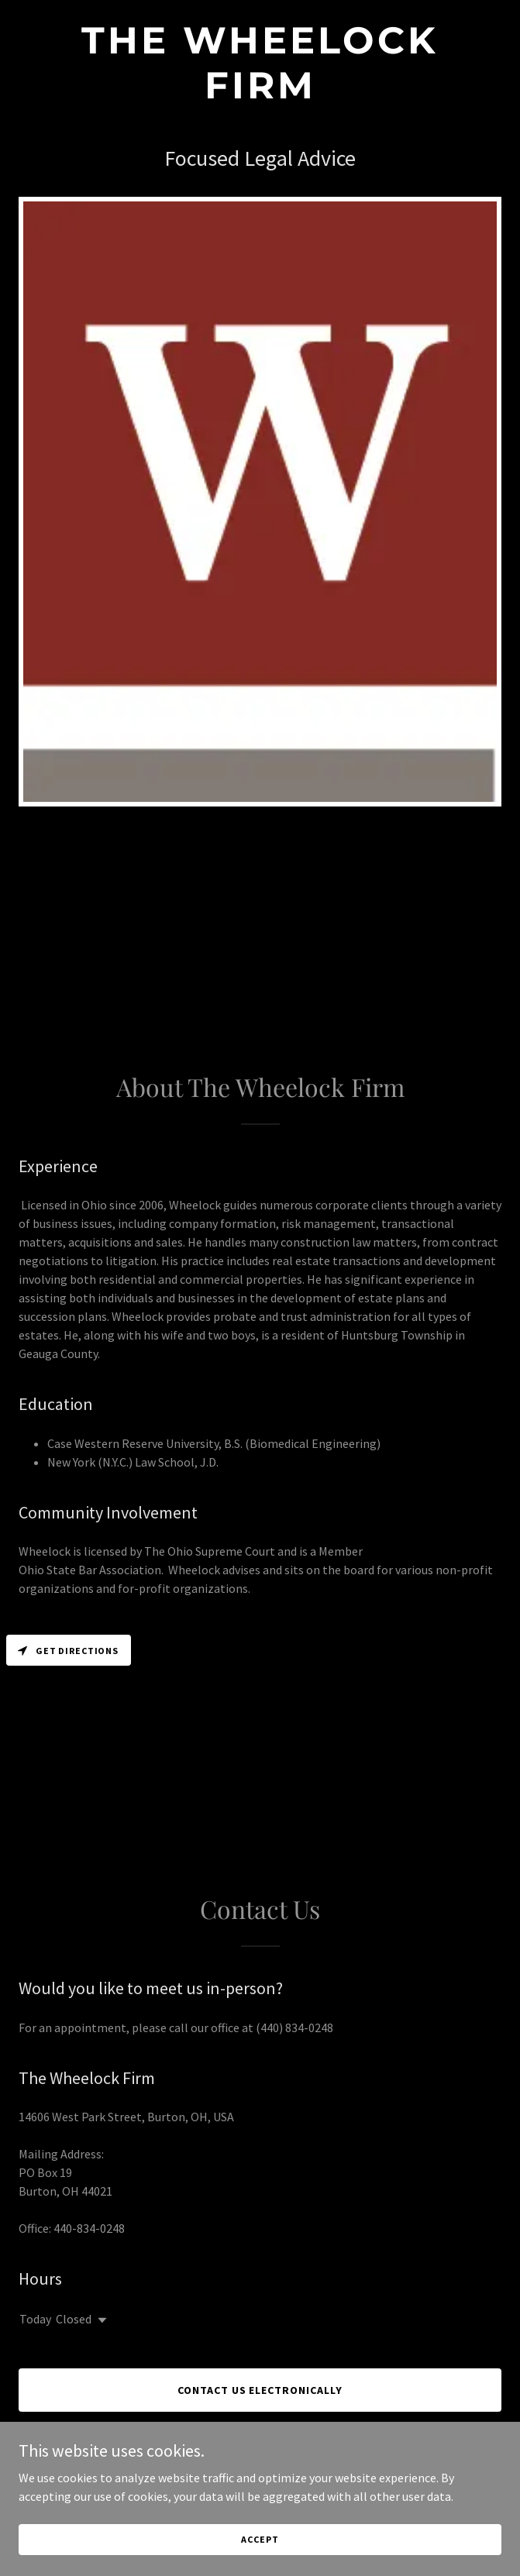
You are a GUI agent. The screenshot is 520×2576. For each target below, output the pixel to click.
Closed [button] (73, 2319)
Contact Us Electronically (260, 2390)
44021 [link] (96, 2191)
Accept (259, 2560)
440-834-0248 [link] (89, 2228)
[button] (99, 2320)
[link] (260, 93)
